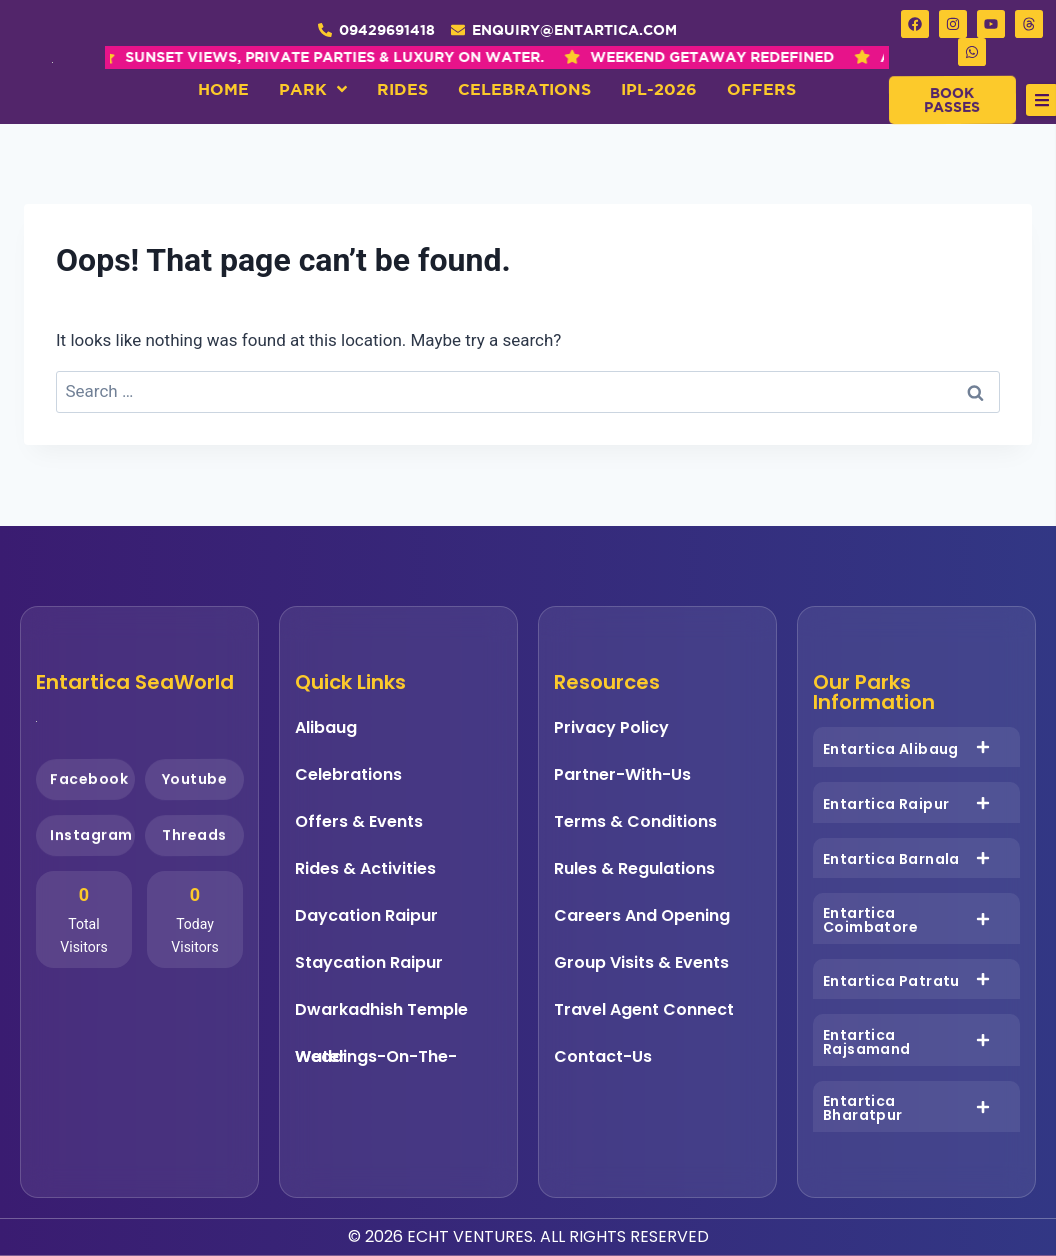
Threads (193, 835)
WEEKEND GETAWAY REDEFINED (508, 56)
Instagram (91, 834)
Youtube (194, 779)
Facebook (89, 778)
